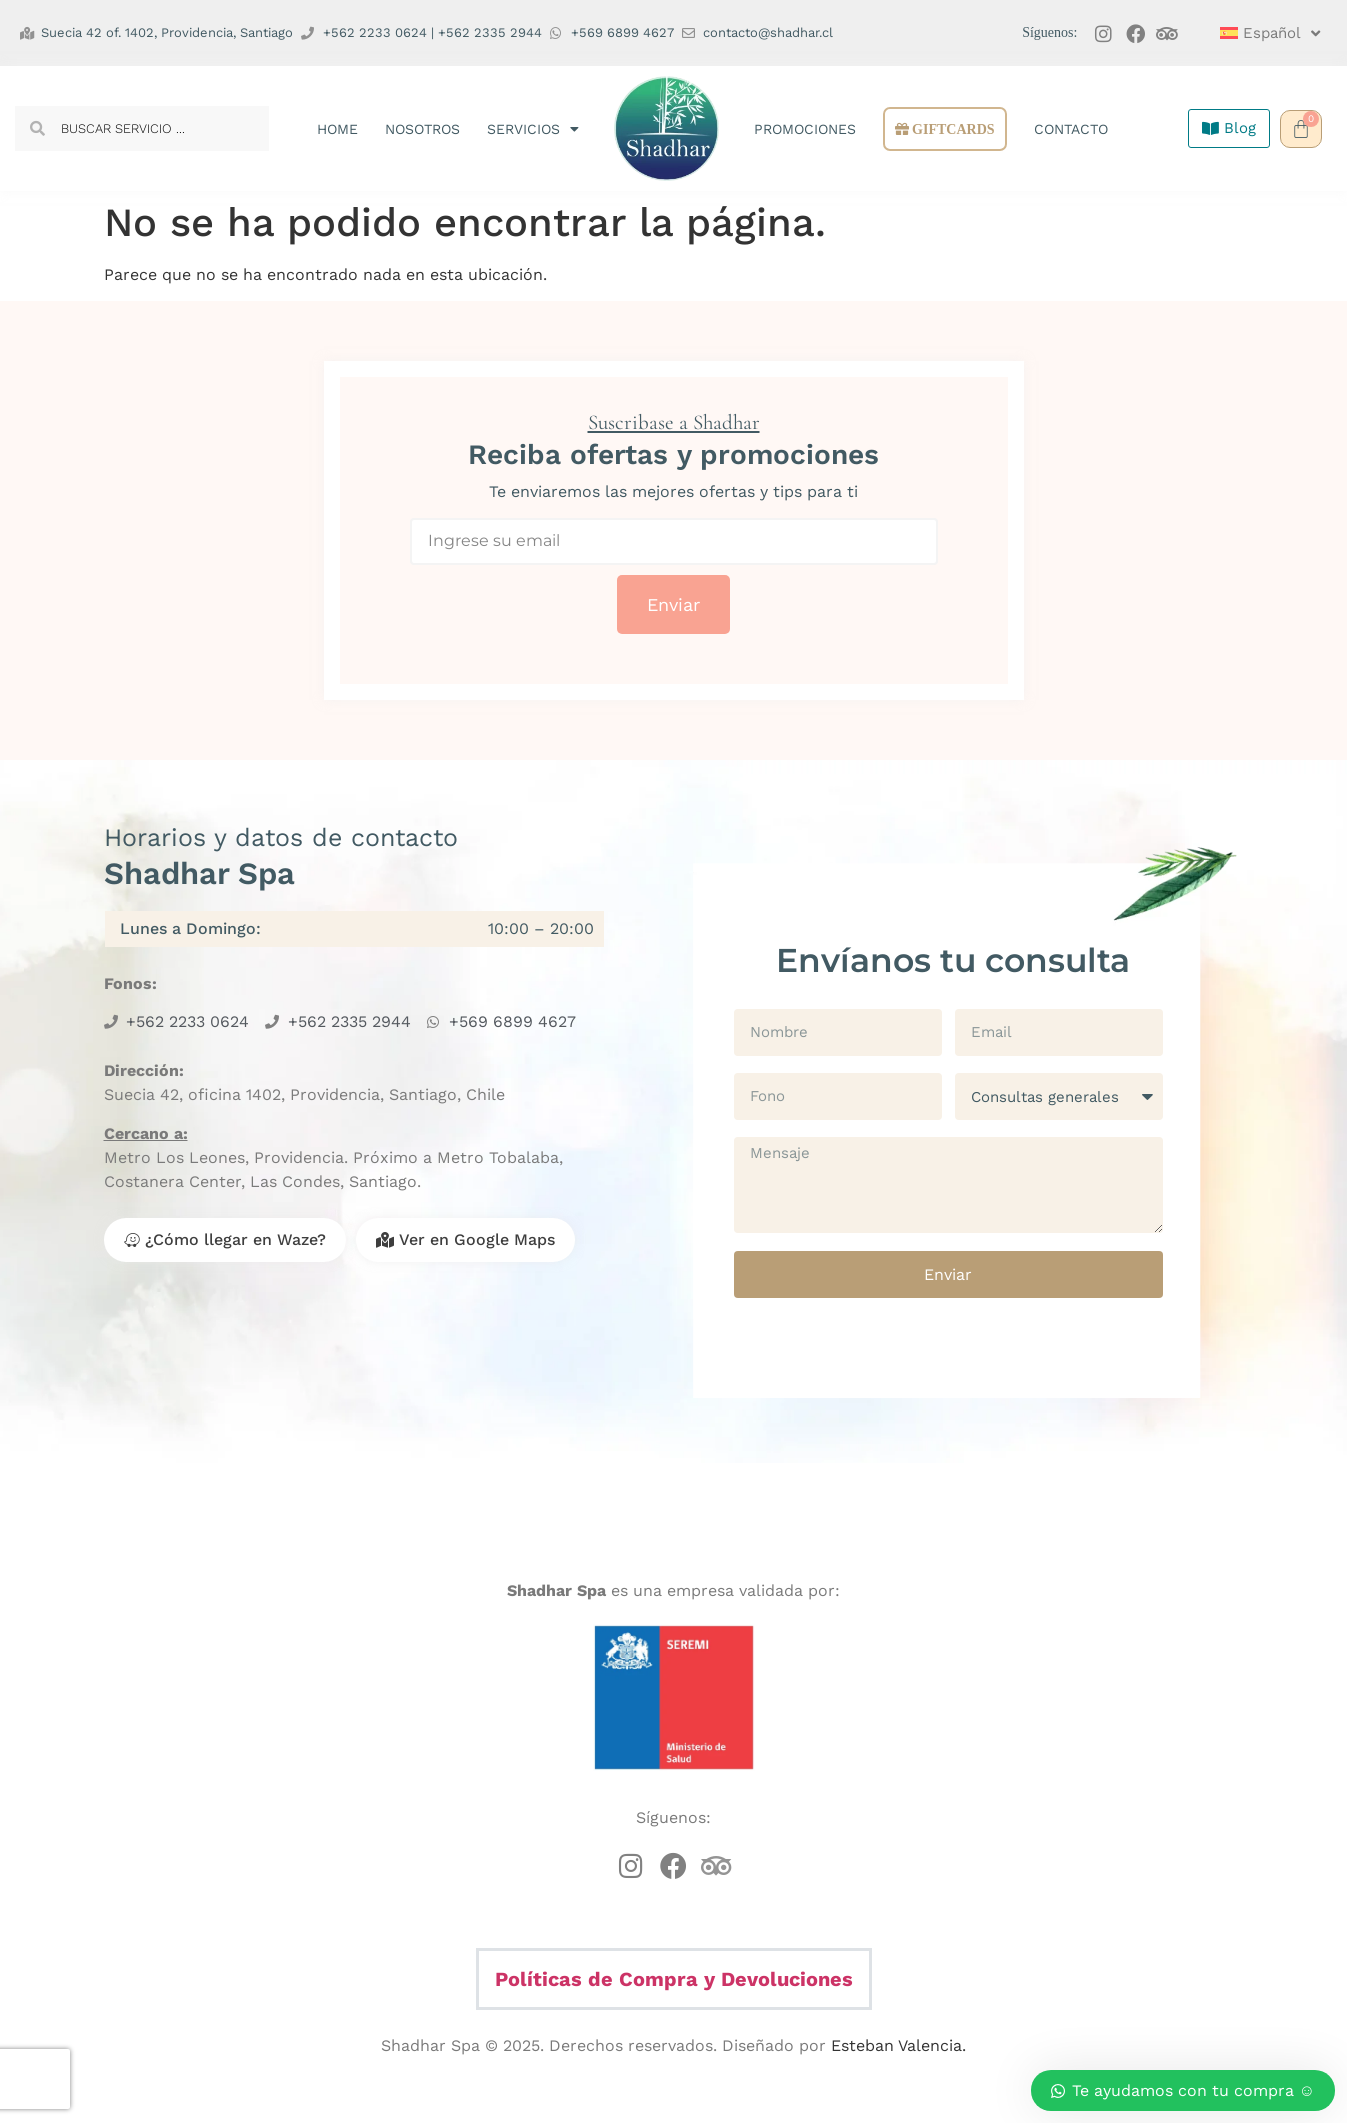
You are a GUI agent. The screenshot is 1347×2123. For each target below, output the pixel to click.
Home (337, 129)
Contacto (1071, 129)
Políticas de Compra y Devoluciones (674, 1979)
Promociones (805, 129)
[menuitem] (1261, 33)
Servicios (533, 129)
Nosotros (422, 129)
